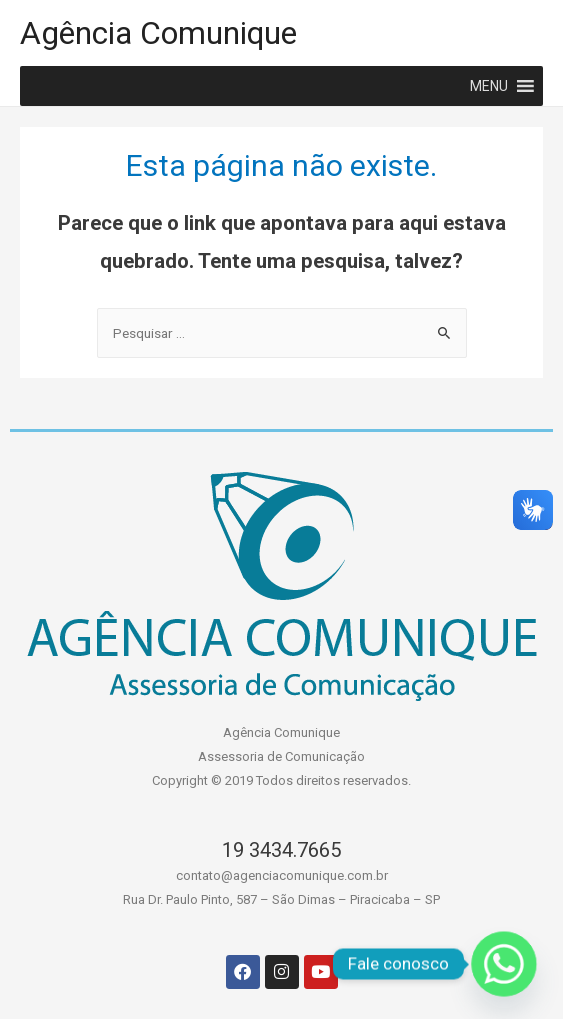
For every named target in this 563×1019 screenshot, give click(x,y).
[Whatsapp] (504, 964)
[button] (489, 86)
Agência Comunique (158, 33)
